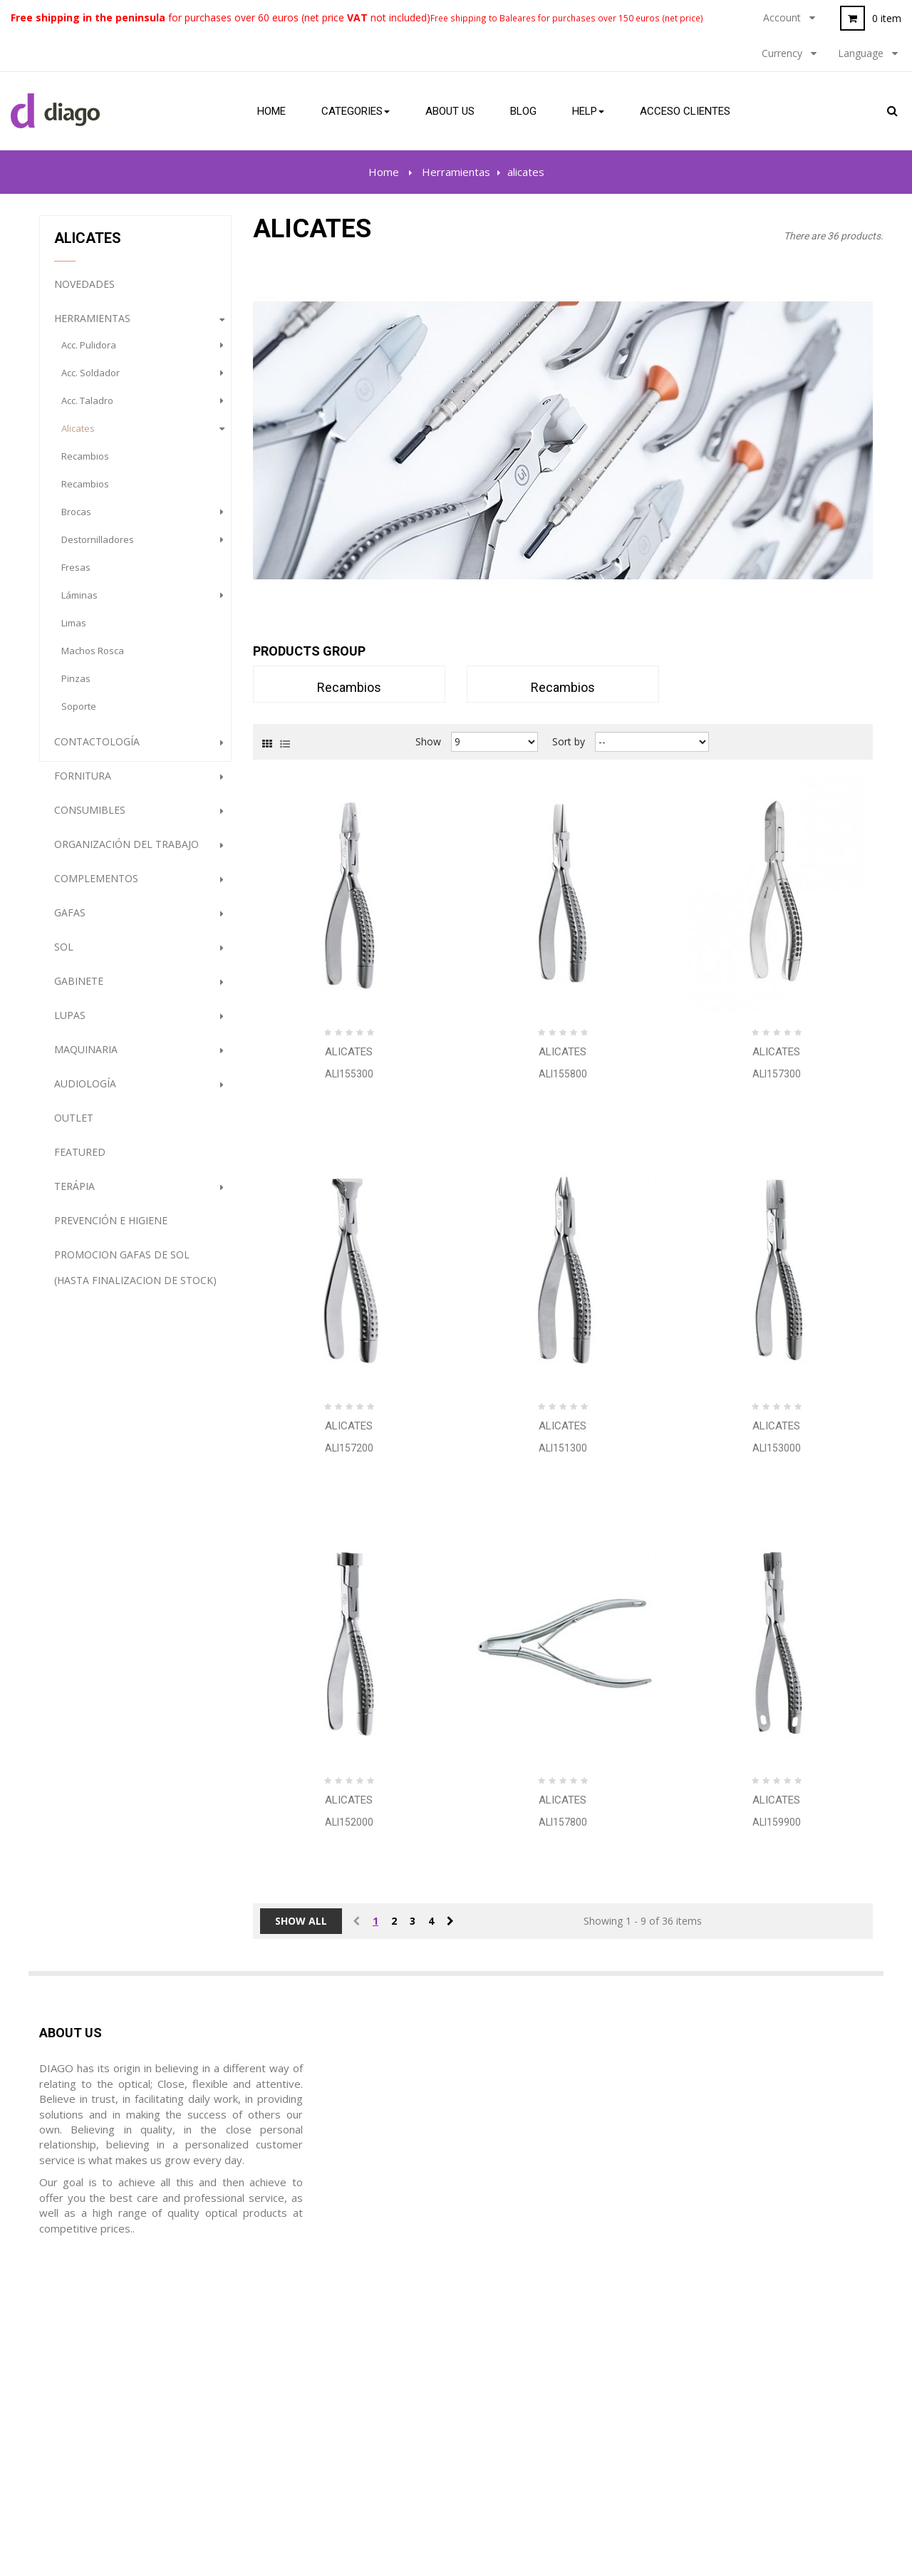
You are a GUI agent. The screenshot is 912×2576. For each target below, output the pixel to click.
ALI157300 (776, 1074)
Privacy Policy (500, 2388)
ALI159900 (776, 1822)
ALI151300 (563, 1448)
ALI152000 (349, 1822)
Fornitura (82, 784)
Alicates (349, 1051)
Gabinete (78, 989)
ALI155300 (349, 1074)
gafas (70, 921)
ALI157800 (563, 1822)
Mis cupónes (283, 2442)
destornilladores (97, 548)
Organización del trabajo (126, 852)
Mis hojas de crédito (303, 2361)
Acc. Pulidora (88, 353)
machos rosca (92, 659)
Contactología (97, 750)
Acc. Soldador (90, 381)
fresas (75, 575)
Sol (63, 955)
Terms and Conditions (520, 2361)
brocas (76, 520)
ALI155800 (563, 1074)
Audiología (85, 1092)
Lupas (70, 1023)
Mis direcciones (290, 2388)
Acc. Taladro (87, 409)
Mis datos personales (306, 2415)
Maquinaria (86, 1058)
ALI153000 (776, 1448)
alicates (78, 436)
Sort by (568, 741)
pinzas (75, 687)
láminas (79, 603)
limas (73, 631)
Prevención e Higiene (110, 1229)
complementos (96, 887)
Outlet (73, 1126)
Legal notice (496, 2334)
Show (428, 741)
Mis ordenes (283, 2334)
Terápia (74, 1194)
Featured (79, 1160)
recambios (85, 464)
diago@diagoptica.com (118, 2415)
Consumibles (89, 818)
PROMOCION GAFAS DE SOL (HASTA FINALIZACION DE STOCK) (135, 1275)
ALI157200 (349, 1448)
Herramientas (92, 326)
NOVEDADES (84, 292)
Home (383, 172)
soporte (78, 714)
